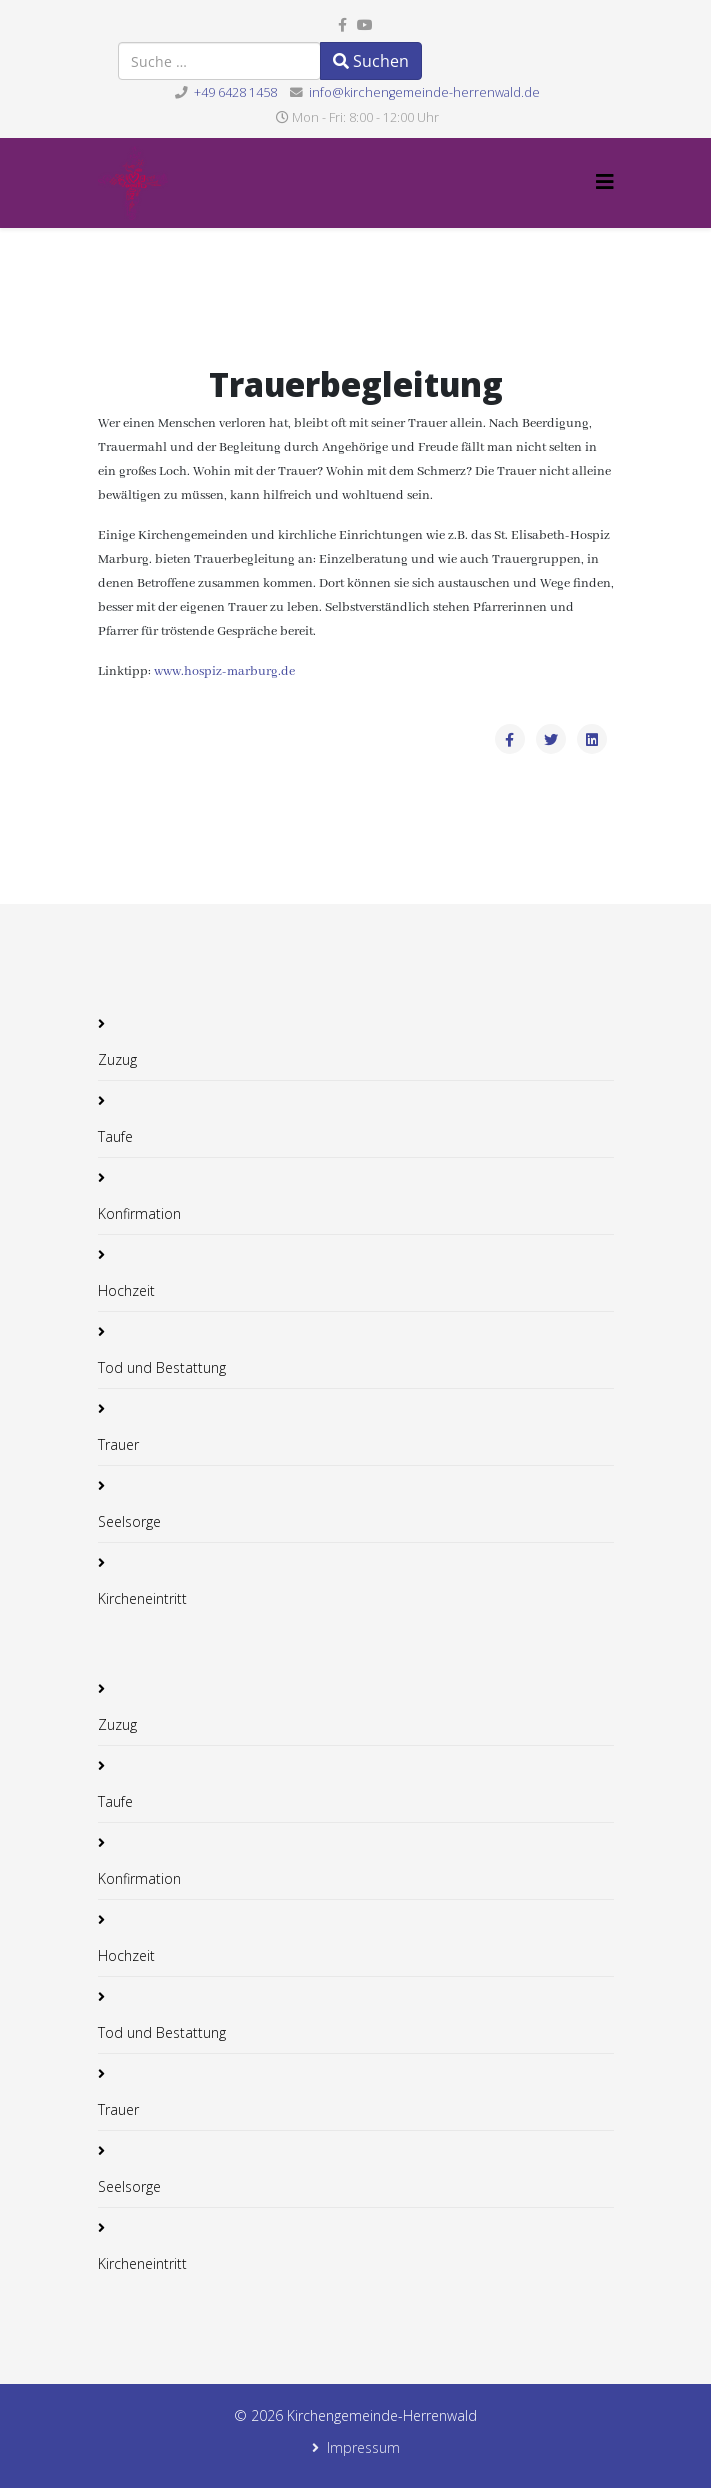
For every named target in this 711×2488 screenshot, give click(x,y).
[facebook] (342, 24)
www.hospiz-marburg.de (224, 671)
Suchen (371, 61)
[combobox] (219, 61)
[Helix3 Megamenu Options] (605, 181)
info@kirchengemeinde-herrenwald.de (424, 92)
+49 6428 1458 (235, 92)
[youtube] (365, 24)
